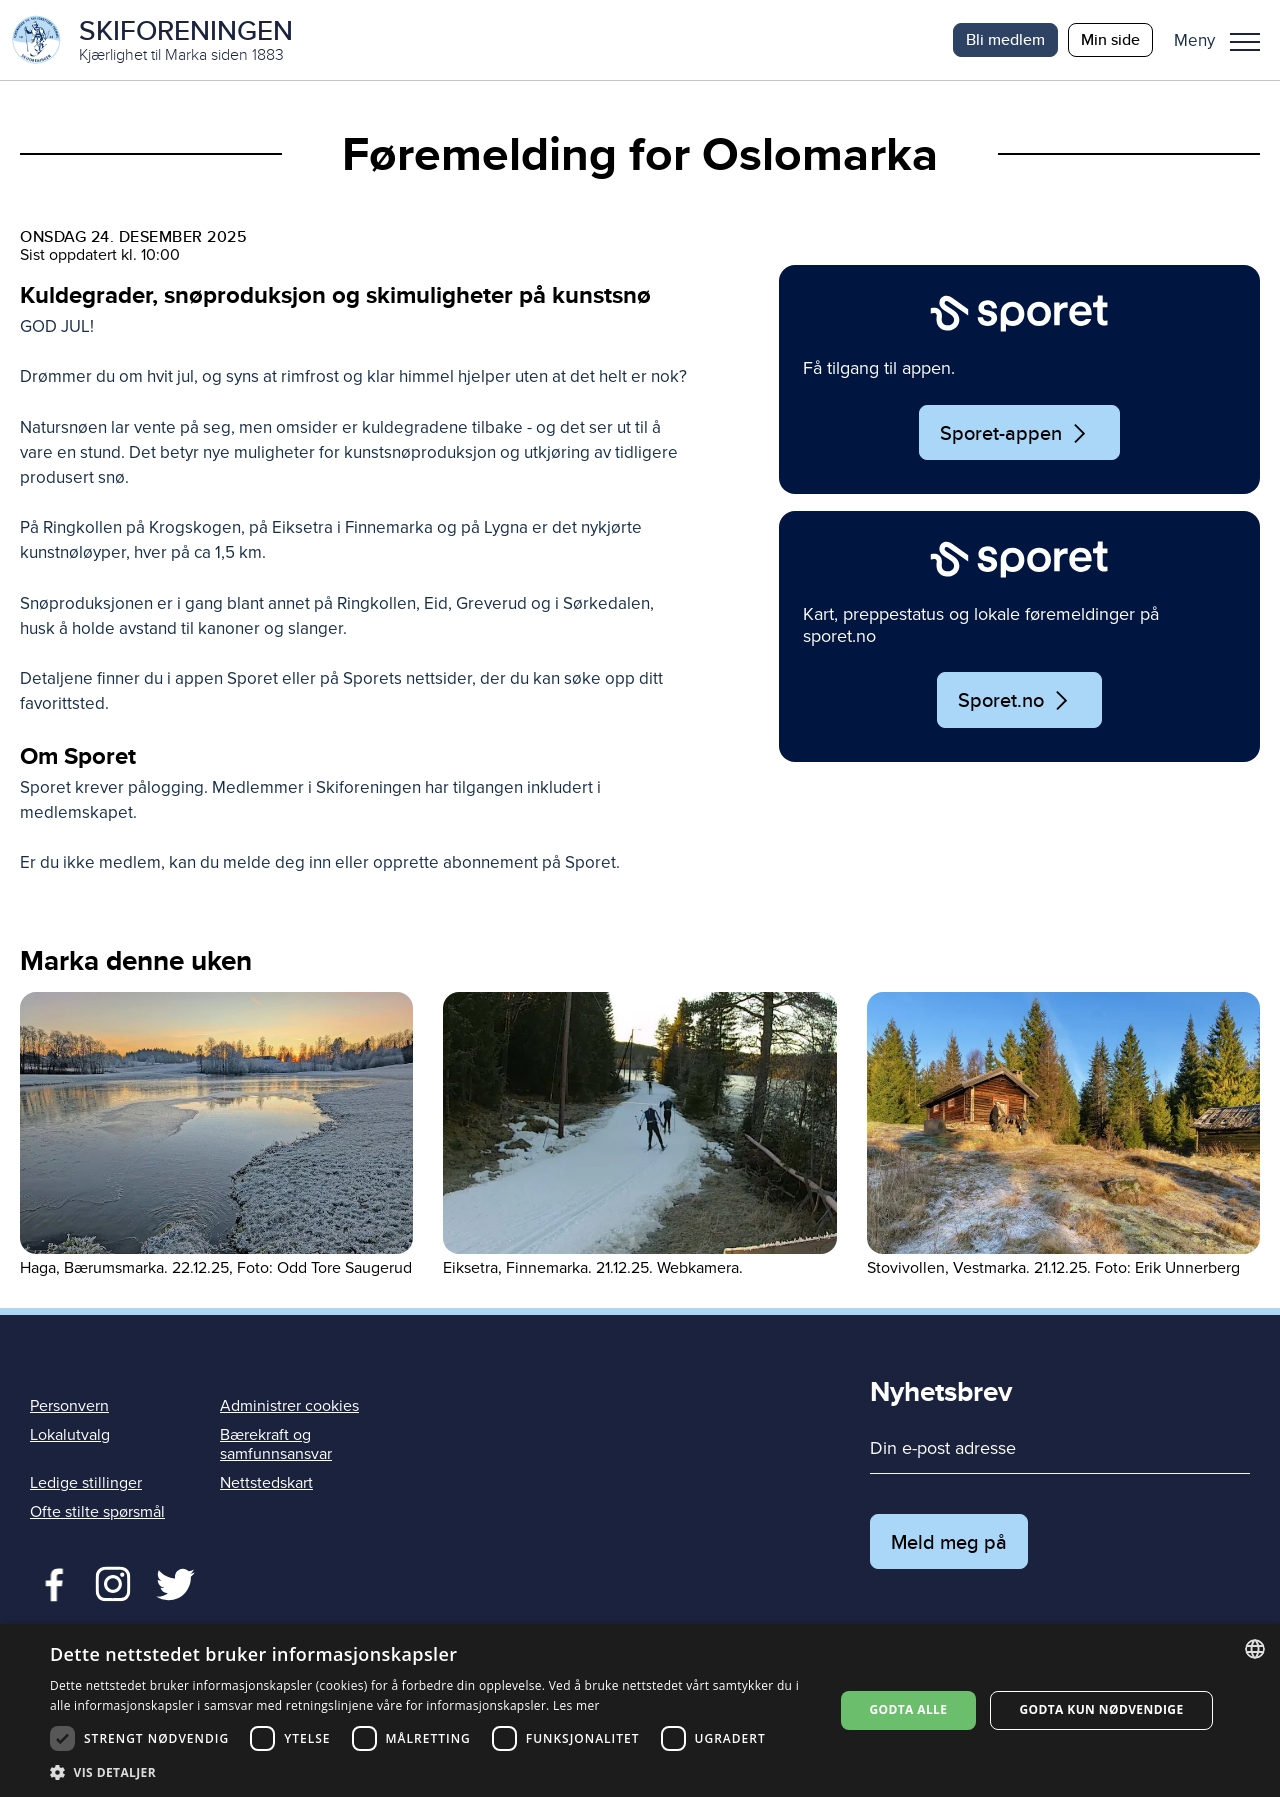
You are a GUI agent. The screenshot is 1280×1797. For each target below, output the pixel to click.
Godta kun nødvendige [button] (1101, 1709)
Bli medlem (1005, 39)
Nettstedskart (266, 1483)
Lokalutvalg (70, 1435)
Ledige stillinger (86, 1483)
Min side (1110, 39)
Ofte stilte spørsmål (97, 1512)
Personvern (69, 1406)
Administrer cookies (289, 1406)
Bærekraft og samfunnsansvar (276, 1444)
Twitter (112, 1582)
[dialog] (640, 1710)
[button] (1224, 40)
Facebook (49, 1582)
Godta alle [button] (908, 1709)
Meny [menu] (1245, 42)
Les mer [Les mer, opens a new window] (576, 1705)
